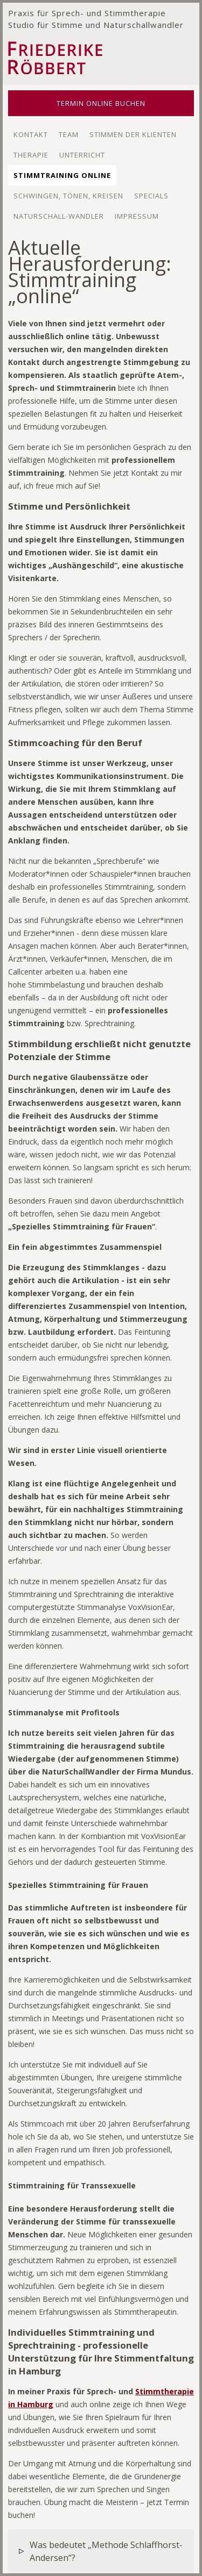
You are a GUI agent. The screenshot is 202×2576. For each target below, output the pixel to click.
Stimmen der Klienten (133, 134)
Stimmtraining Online (62, 175)
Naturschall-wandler (58, 216)
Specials (151, 196)
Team (69, 134)
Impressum (137, 216)
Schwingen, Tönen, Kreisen (68, 196)
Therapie (30, 155)
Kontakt (30, 134)
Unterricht (82, 155)
